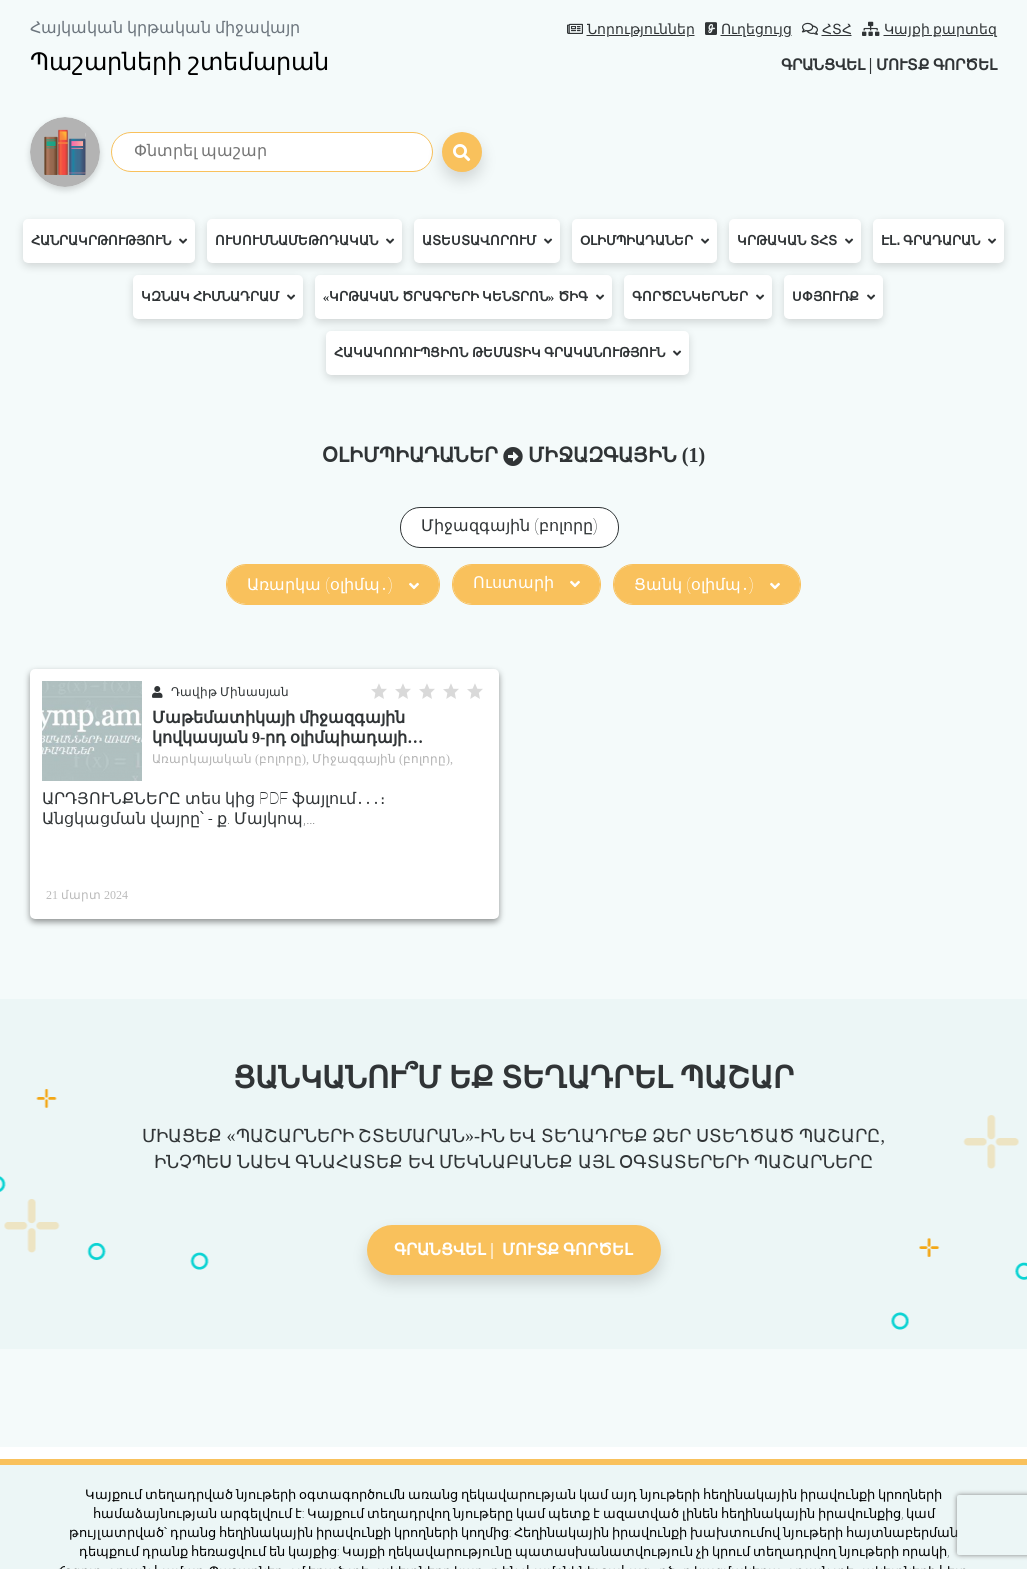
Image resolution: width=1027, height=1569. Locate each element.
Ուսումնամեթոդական (304, 241)
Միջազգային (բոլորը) (509, 525)
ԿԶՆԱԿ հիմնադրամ (218, 297)
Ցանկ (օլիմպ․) (707, 584)
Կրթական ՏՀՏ (794, 241)
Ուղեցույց (748, 29)
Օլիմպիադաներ (644, 241)
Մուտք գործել (931, 64)
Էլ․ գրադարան (938, 241)
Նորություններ (631, 29)
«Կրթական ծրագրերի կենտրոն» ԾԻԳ (463, 297)
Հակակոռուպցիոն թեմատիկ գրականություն (507, 353)
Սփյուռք (833, 297)
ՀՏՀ (827, 29)
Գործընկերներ (698, 297)
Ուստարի (526, 582)
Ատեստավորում (487, 241)
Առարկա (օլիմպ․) (333, 584)
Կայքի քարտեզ (930, 29)
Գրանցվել (808, 64)
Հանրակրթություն (109, 241)
